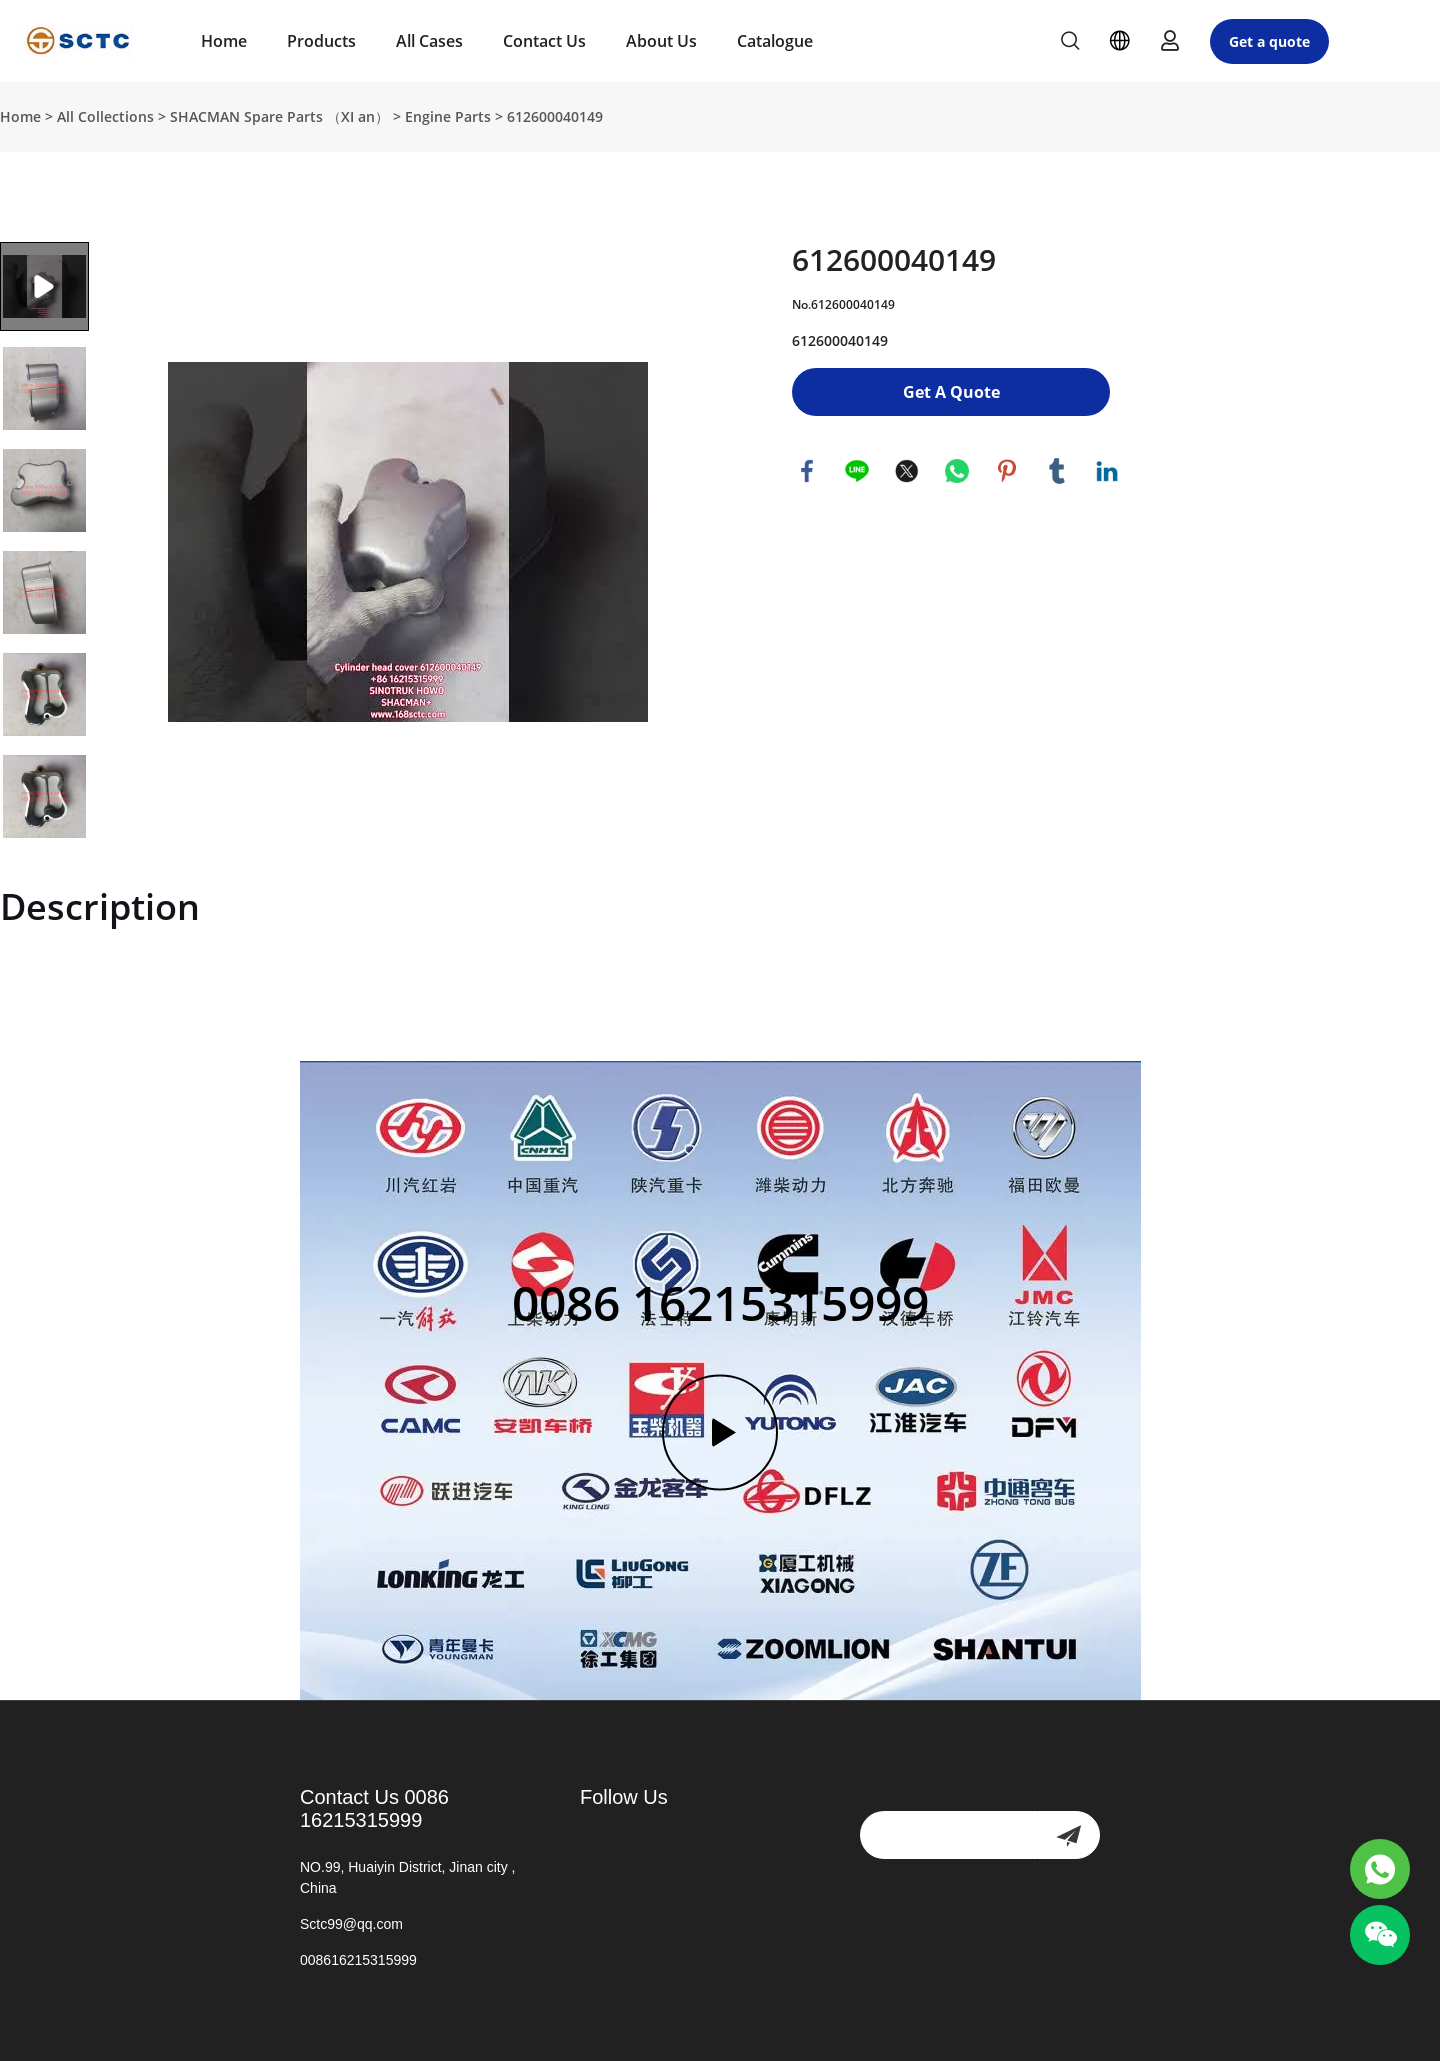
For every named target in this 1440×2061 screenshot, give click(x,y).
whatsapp (957, 471)
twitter (907, 471)
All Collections (105, 116)
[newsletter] (1068, 1835)
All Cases (429, 41)
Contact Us (544, 41)
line (857, 471)
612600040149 (555, 116)
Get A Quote (951, 392)
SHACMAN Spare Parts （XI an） (279, 116)
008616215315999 (358, 1960)
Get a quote (1269, 41)
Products (321, 41)
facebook (807, 471)
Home (224, 41)
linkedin (1107, 471)
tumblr (1057, 471)
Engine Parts (448, 116)
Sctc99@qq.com (351, 1924)
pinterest (1007, 471)
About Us (661, 41)
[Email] (948, 1835)
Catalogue (775, 41)
